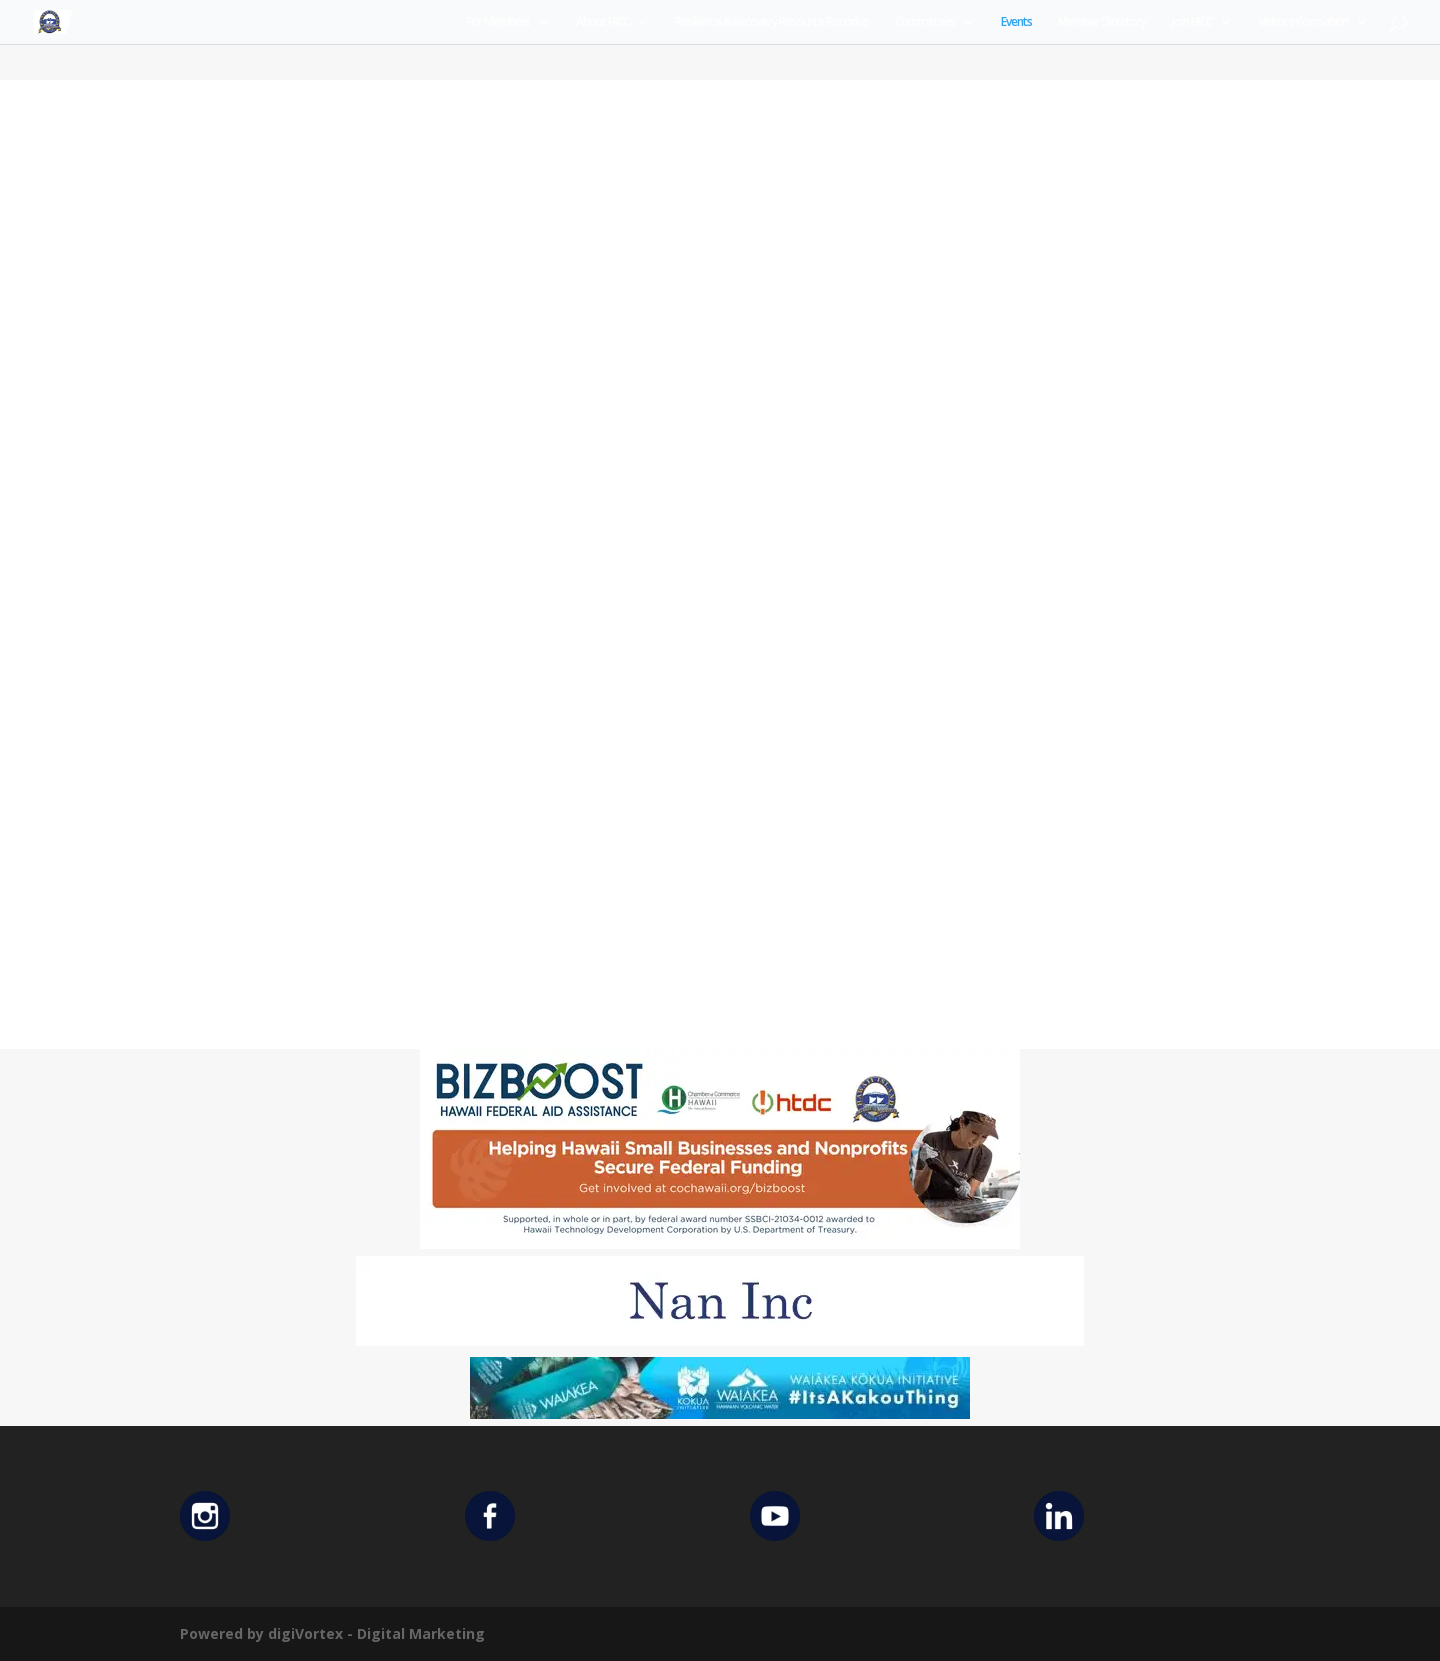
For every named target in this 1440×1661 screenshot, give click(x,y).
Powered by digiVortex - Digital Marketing (332, 1633)
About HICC (602, 22)
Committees (925, 22)
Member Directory (1102, 22)
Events (1016, 22)
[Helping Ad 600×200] (720, 1243)
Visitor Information (1303, 22)
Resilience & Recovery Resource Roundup (772, 22)
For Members (498, 22)
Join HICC (1192, 22)
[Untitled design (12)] (720, 1340)
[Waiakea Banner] (720, 1413)
